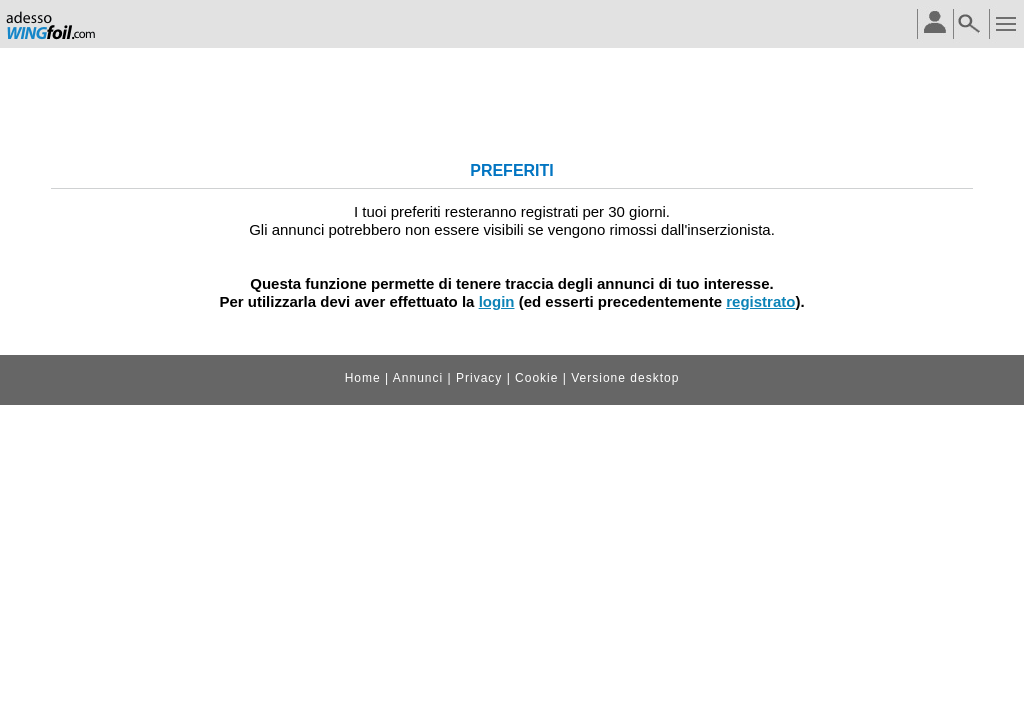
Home (363, 378)
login (497, 301)
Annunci (418, 378)
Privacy (479, 378)
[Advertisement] (512, 98)
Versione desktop (625, 378)
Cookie (536, 378)
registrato (760, 301)
